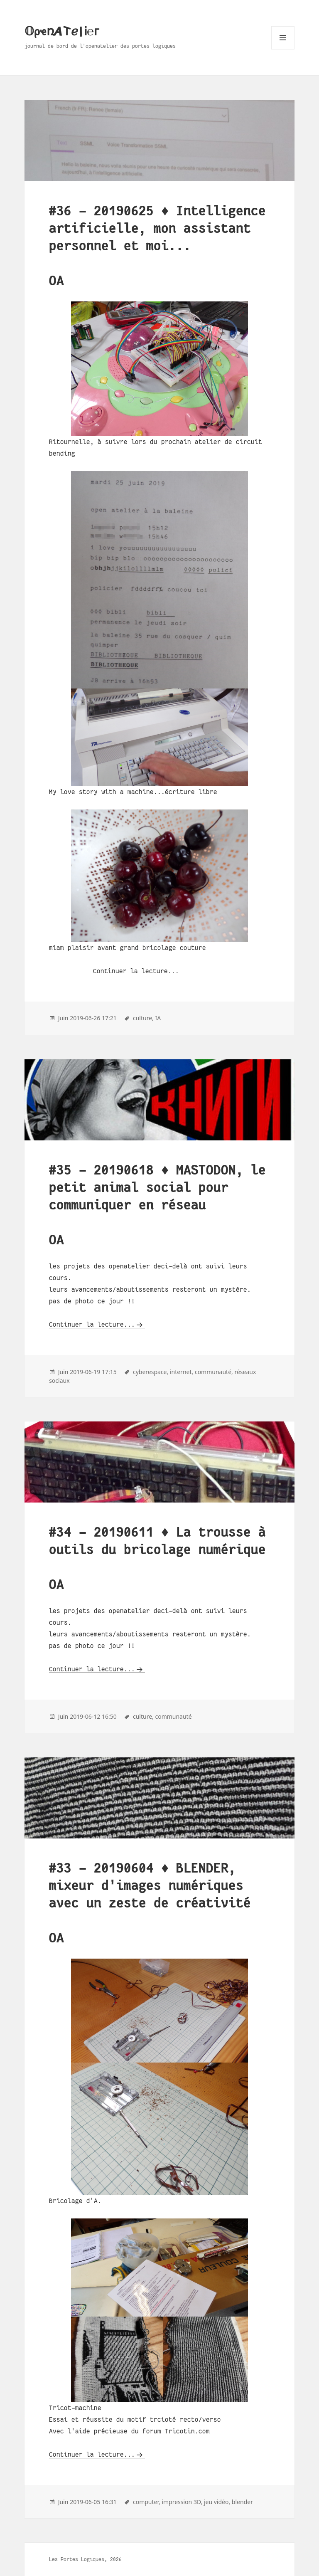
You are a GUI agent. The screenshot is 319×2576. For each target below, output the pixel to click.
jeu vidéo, (217, 2502)
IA (158, 1018)
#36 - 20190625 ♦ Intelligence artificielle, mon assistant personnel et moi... (157, 228)
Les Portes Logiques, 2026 (85, 2559)
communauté (173, 1716)
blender (242, 2502)
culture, (143, 1018)
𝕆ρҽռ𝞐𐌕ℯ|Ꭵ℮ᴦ (62, 32)
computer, (146, 2502)
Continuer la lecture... (92, 1324)
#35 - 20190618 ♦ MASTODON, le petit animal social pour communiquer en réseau (157, 1187)
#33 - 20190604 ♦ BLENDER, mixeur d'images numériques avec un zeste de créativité (150, 1885)
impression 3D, (182, 2502)
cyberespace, (150, 1372)
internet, (181, 1372)
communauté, (214, 1372)
